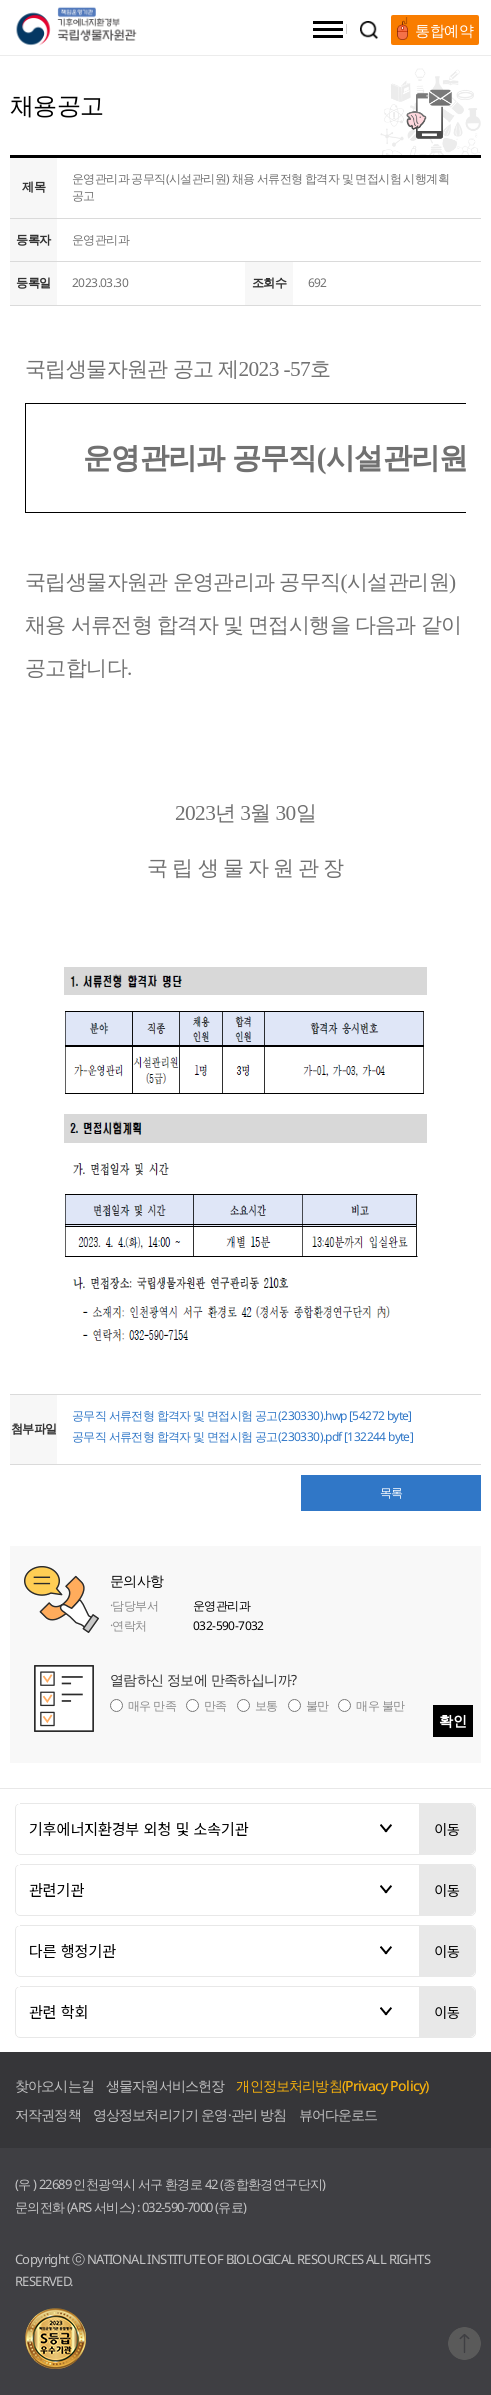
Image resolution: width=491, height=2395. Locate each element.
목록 (391, 1492)
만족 (215, 1705)
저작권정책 (48, 2114)
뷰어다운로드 (338, 2114)
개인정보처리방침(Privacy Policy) (332, 2085)
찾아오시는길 (54, 2085)
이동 (447, 1829)
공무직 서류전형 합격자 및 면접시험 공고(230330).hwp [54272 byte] (242, 1416)
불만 (317, 1705)
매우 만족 (152, 1705)
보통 (266, 1705)
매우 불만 (380, 1705)
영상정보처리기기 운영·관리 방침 (190, 2114)
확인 (453, 1720)
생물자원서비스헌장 (165, 2085)
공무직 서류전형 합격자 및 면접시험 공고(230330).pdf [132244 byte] (242, 1437)
